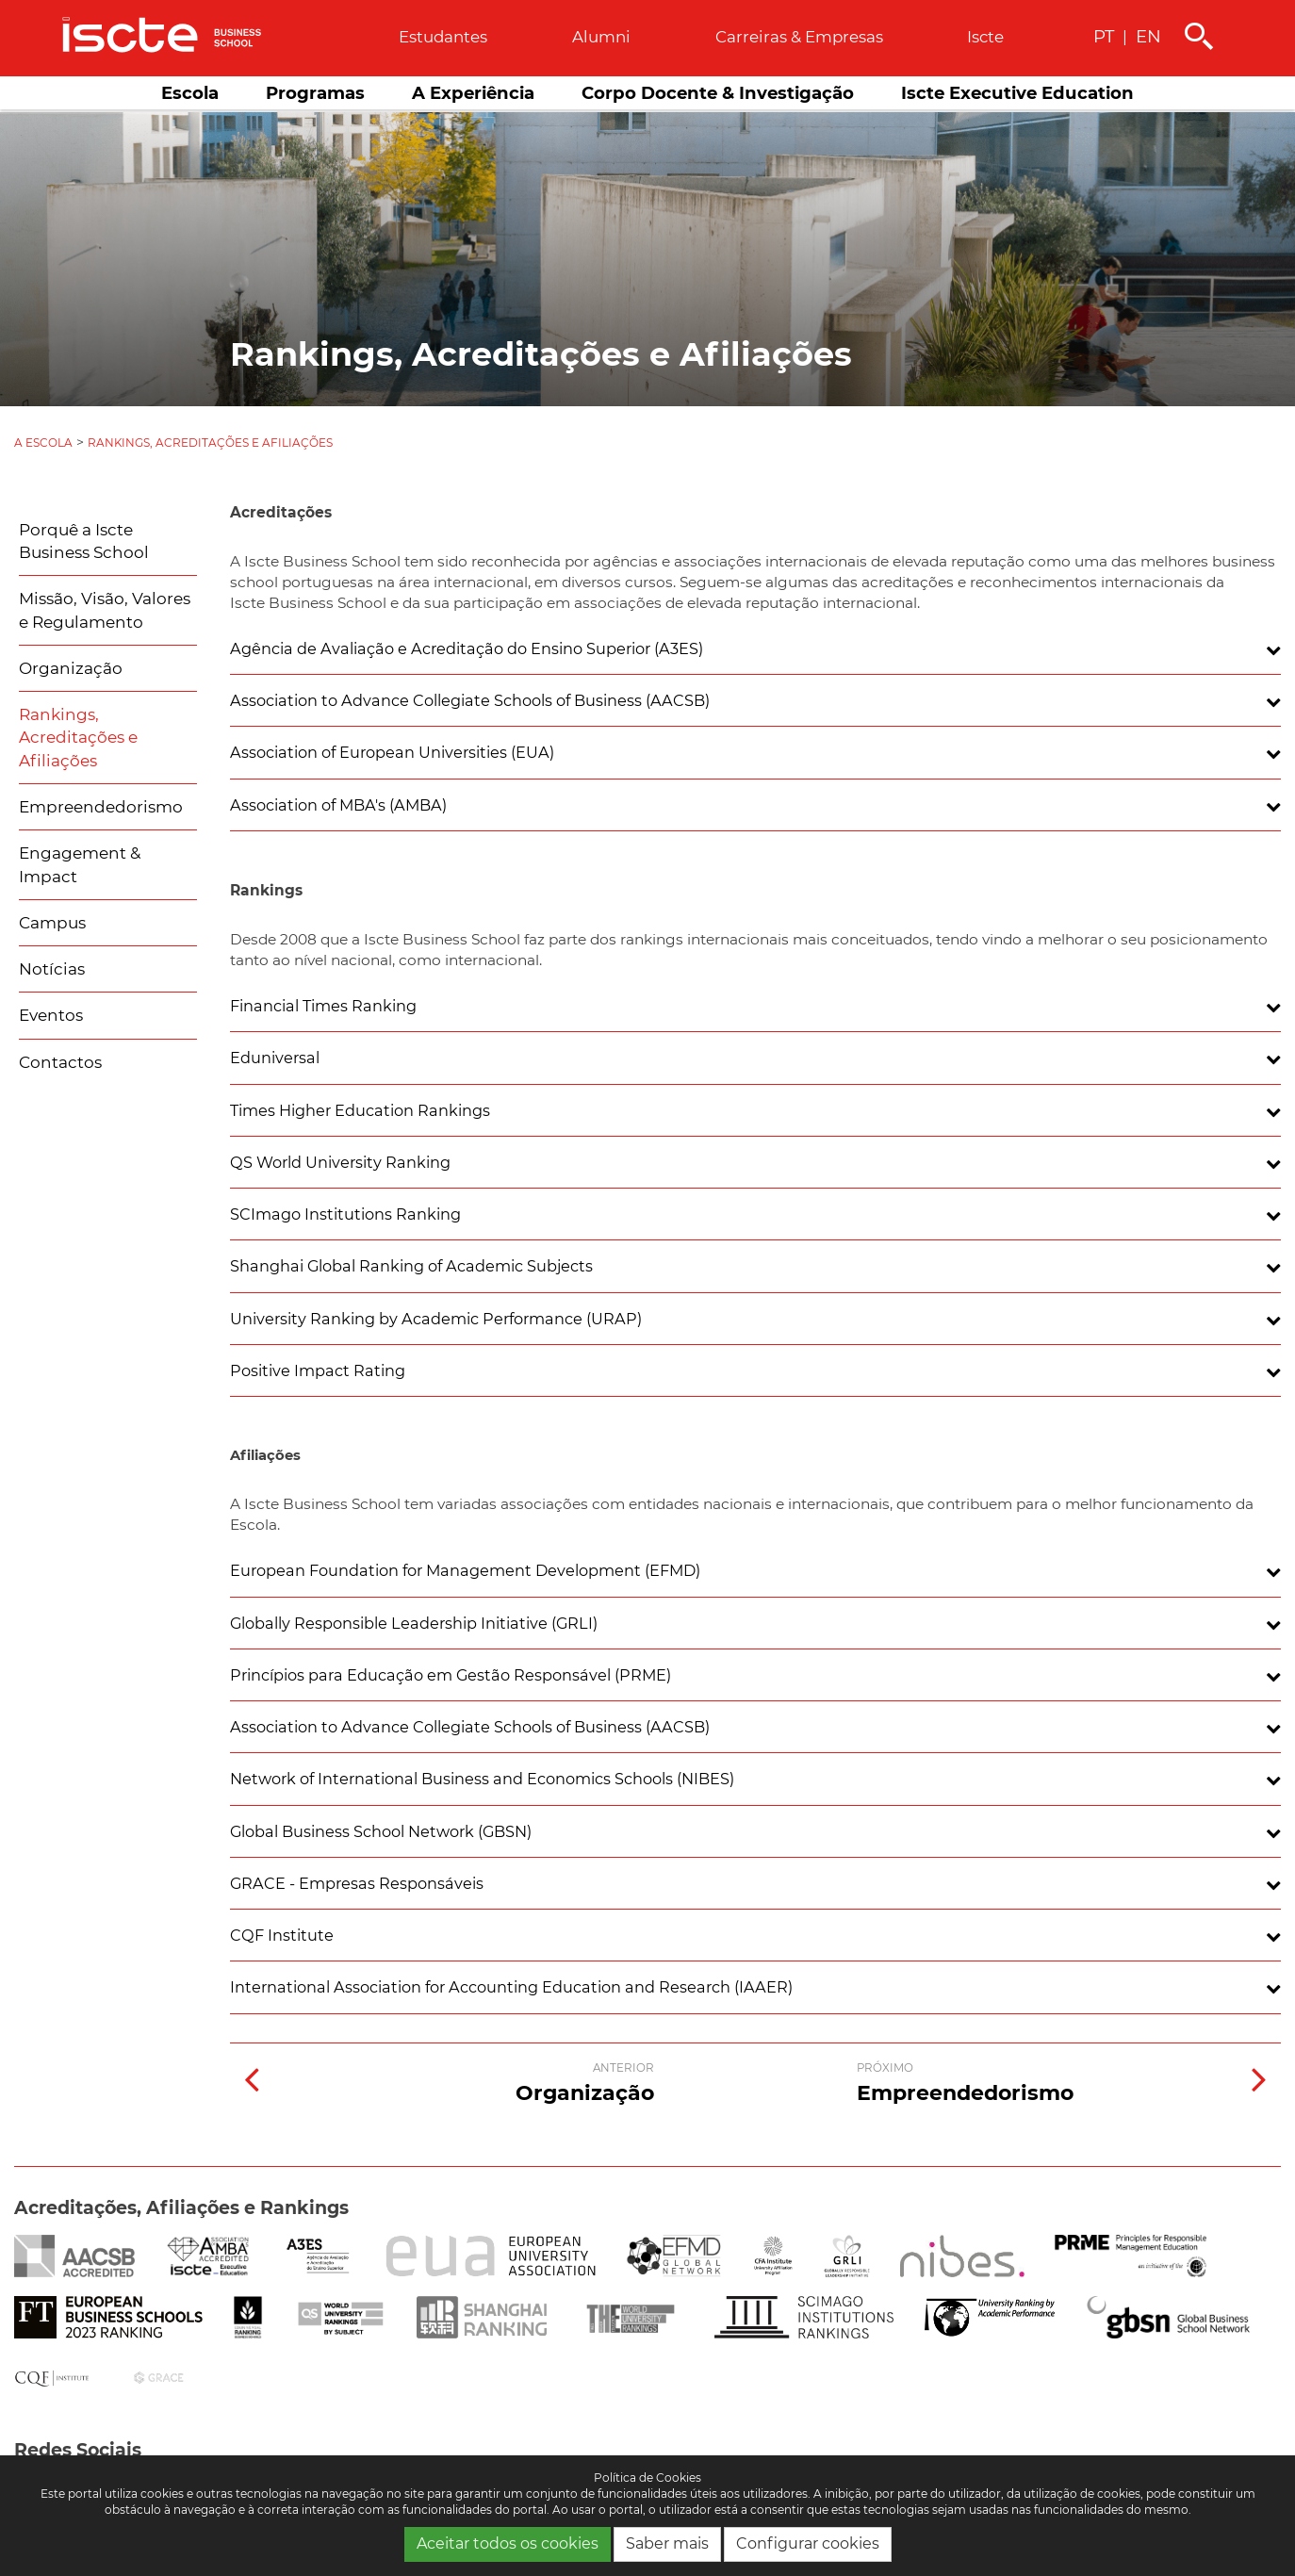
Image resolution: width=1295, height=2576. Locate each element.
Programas (315, 93)
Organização (71, 668)
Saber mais (667, 2543)
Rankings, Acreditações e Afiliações (210, 442)
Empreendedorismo (101, 806)
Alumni (601, 36)
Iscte (985, 36)
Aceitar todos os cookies (507, 2543)
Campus (52, 922)
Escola (190, 93)
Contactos (60, 1062)
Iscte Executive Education (1017, 93)
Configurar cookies (807, 2543)
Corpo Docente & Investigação (718, 93)
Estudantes (443, 36)
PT (1103, 36)
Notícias (52, 969)
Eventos (51, 1015)
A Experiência (473, 93)
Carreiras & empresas (799, 36)
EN (1148, 36)
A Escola (43, 442)
